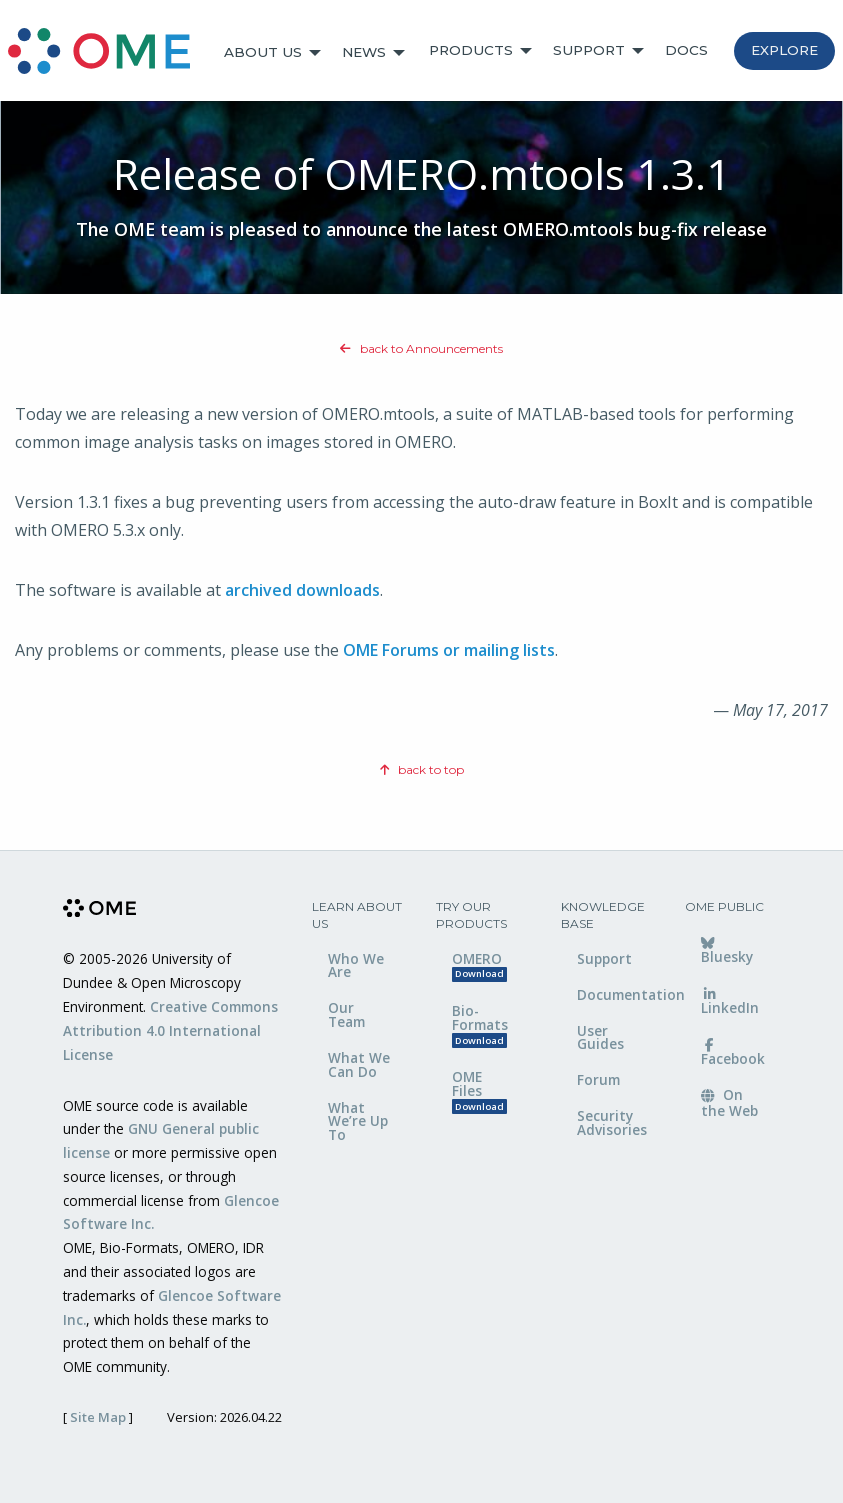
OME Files (479, 1090)
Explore (784, 50)
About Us (263, 52)
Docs (686, 50)
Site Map (98, 1417)
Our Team (346, 1014)
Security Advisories (612, 1122)
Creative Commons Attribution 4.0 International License (170, 1030)
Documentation (616, 994)
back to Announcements (421, 348)
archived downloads (302, 590)
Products (471, 50)
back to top (422, 769)
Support (589, 50)
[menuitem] (108, 53)
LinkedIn (730, 1003)
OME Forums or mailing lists (449, 650)
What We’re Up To (358, 1121)
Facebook (733, 1054)
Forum (598, 1079)
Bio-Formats (480, 1024)
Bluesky (727, 952)
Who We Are (356, 965)
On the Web (729, 1102)
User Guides (600, 1037)
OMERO (479, 965)
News (364, 52)
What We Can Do (359, 1064)
